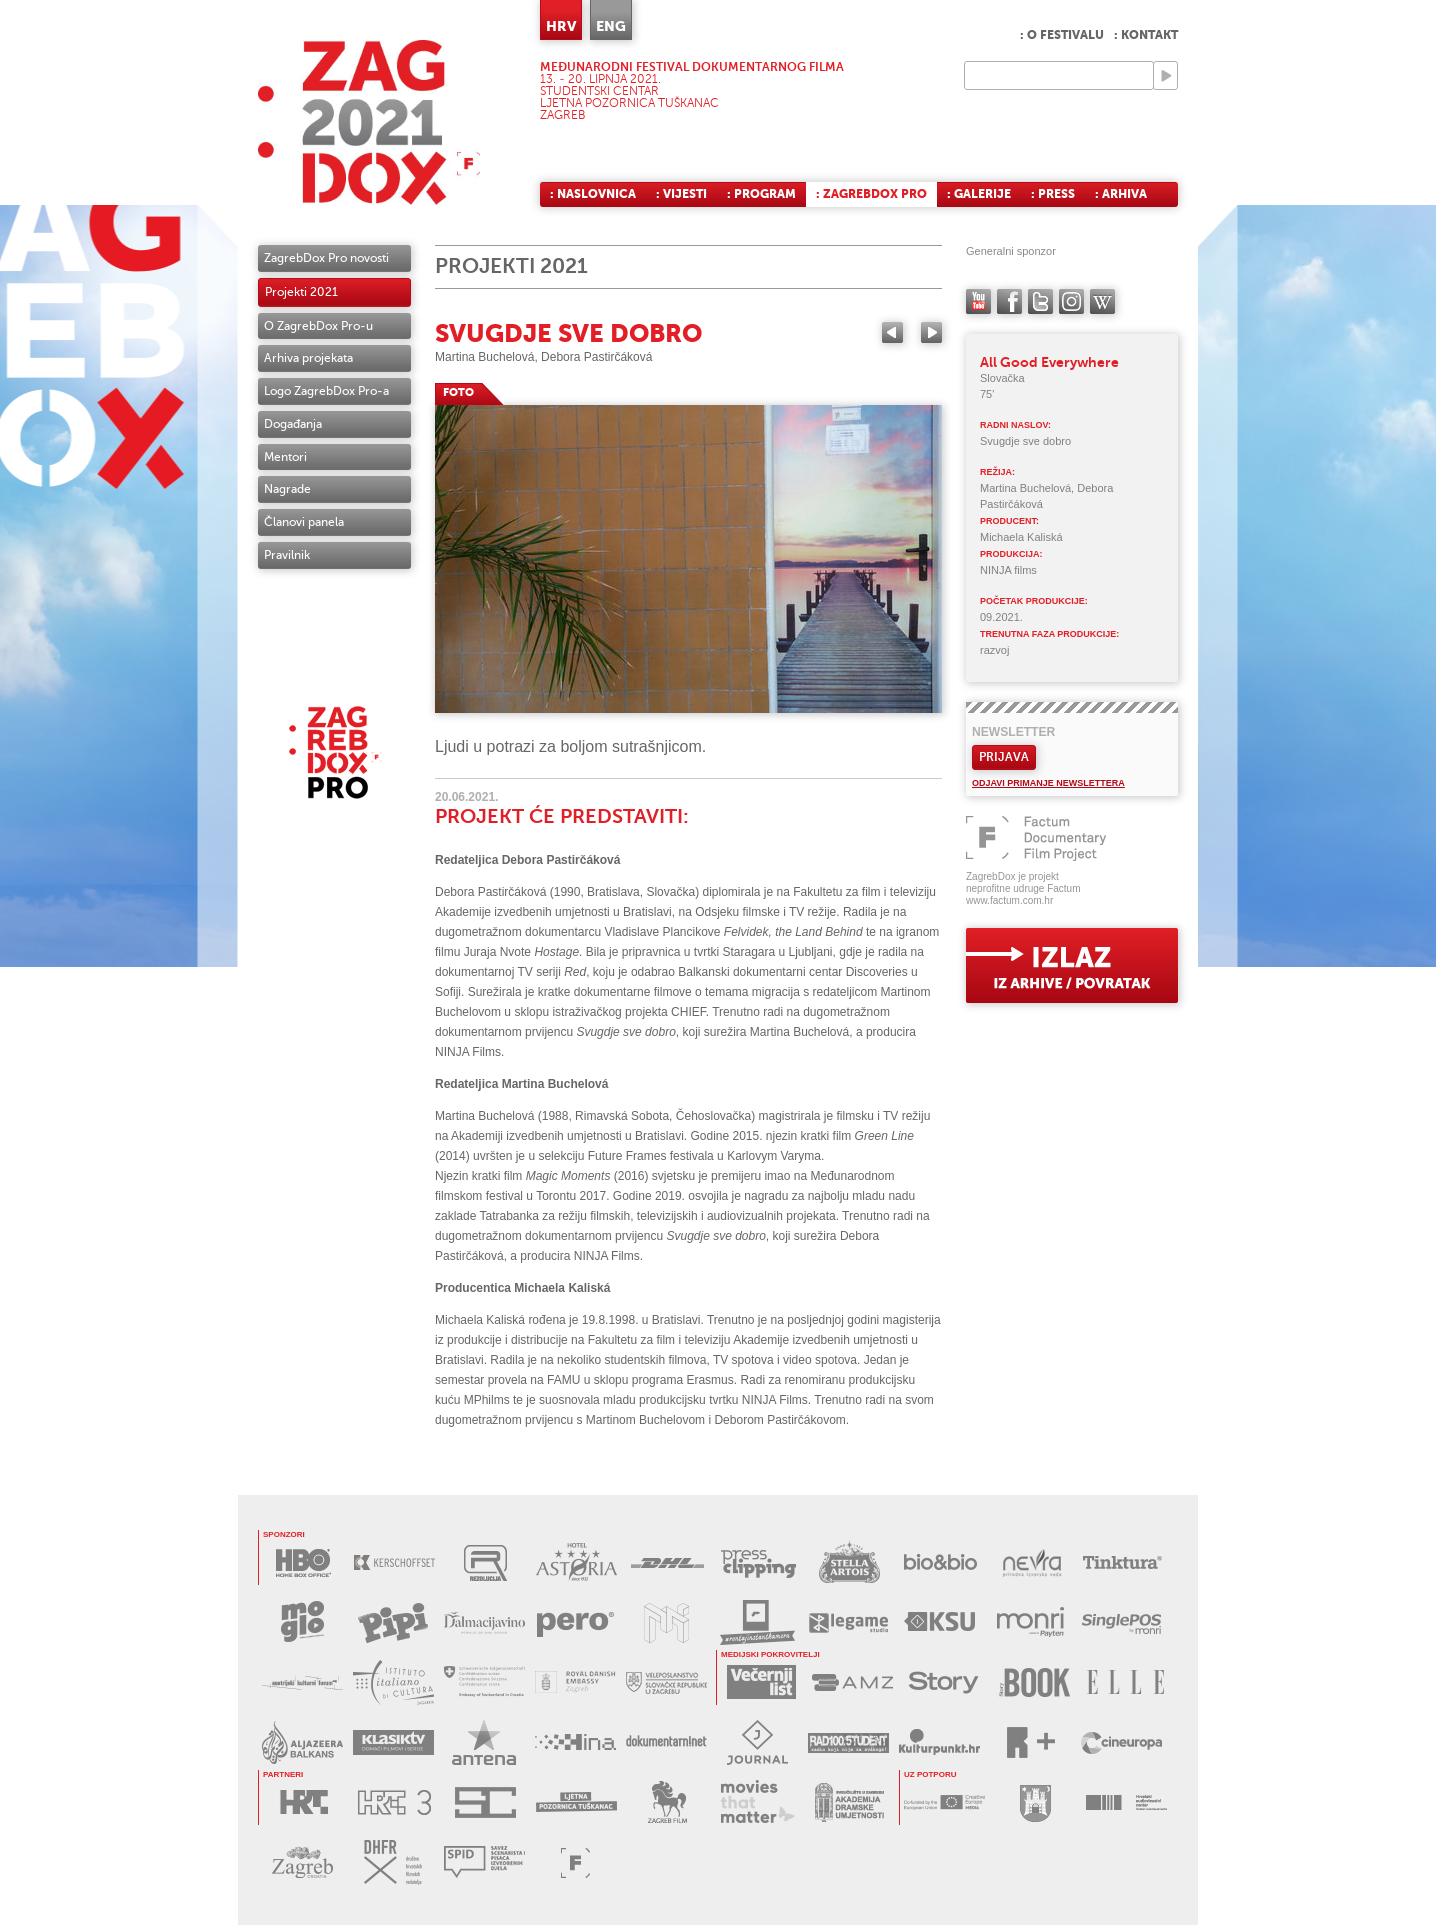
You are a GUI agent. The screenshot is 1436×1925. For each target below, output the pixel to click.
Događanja (293, 424)
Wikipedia (1102, 301)
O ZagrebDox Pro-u (318, 326)
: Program (761, 194)
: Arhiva (1121, 194)
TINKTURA (1122, 1562)
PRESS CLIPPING (758, 1562)
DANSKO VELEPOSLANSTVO (575, 1682)
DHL (667, 1562)
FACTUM (575, 1862)
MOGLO (302, 1622)
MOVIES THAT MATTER (758, 1802)
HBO (303, 1562)
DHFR (393, 1862)
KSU (939, 1622)
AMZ (852, 1682)
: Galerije (979, 194)
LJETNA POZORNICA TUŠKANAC (576, 1802)
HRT (303, 1802)
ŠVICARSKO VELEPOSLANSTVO (484, 1682)
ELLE (1125, 1682)
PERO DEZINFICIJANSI (575, 1622)
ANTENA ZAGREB (484, 1742)
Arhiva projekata (308, 358)
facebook (1009, 301)
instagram (1071, 301)
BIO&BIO (940, 1562)
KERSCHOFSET (394, 1562)
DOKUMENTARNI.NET (666, 1742)
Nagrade (287, 489)
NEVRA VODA (1031, 1562)
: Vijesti (681, 194)
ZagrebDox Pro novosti (326, 258)
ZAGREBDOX (369, 122)
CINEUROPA (1121, 1742)
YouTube (978, 301)
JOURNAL (757, 1742)
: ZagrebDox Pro (871, 194)
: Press (1053, 194)
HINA (575, 1742)
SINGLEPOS (1121, 1622)
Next (931, 332)
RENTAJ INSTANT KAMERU (757, 1622)
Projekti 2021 (301, 292)
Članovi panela (304, 522)
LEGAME (848, 1622)
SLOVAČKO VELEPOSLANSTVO (666, 1682)
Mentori (285, 457)
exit (1072, 965)
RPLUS (1030, 1742)
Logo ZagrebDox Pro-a (326, 391)
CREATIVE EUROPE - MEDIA (944, 1802)
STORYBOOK (1034, 1682)
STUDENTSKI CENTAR (485, 1802)
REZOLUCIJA (485, 1562)
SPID (484, 1862)
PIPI (393, 1622)
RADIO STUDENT (848, 1742)
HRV (561, 26)
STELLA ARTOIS (849, 1562)
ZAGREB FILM (667, 1802)
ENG (611, 26)
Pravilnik (287, 555)
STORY (943, 1682)
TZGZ (302, 1862)
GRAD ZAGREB (1035, 1802)
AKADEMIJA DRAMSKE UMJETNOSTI (849, 1802)
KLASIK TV (393, 1742)
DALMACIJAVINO (484, 1622)
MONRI (1030, 1622)
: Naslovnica (593, 194)
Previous (892, 332)
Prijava (1004, 757)
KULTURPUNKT (939, 1742)
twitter (1040, 301)
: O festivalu (1062, 35)
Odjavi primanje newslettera (1048, 783)
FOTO (458, 392)
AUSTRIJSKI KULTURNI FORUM (302, 1682)
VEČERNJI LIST (761, 1682)
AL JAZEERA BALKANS (302, 1742)
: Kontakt (1146, 35)
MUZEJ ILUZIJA (666, 1622)
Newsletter (1013, 732)
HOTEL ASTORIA (576, 1562)
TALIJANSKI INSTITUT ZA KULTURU (393, 1682)
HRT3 (394, 1802)
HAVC (1126, 1802)
